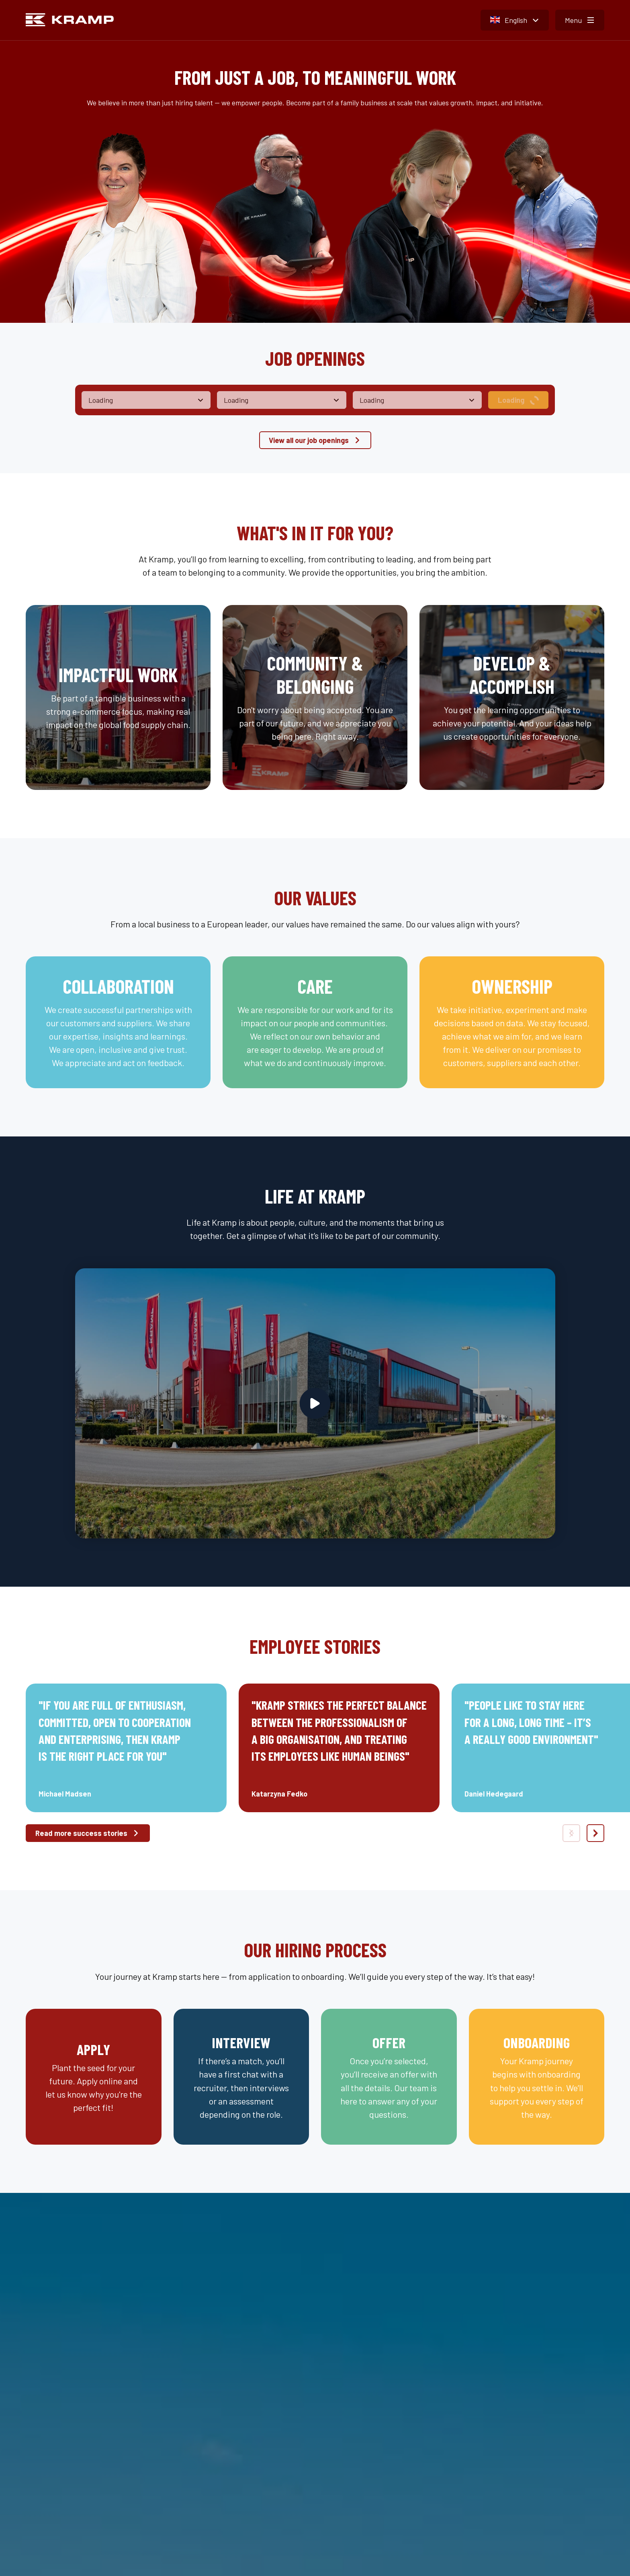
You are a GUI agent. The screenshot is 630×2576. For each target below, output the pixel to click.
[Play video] (315, 1403)
